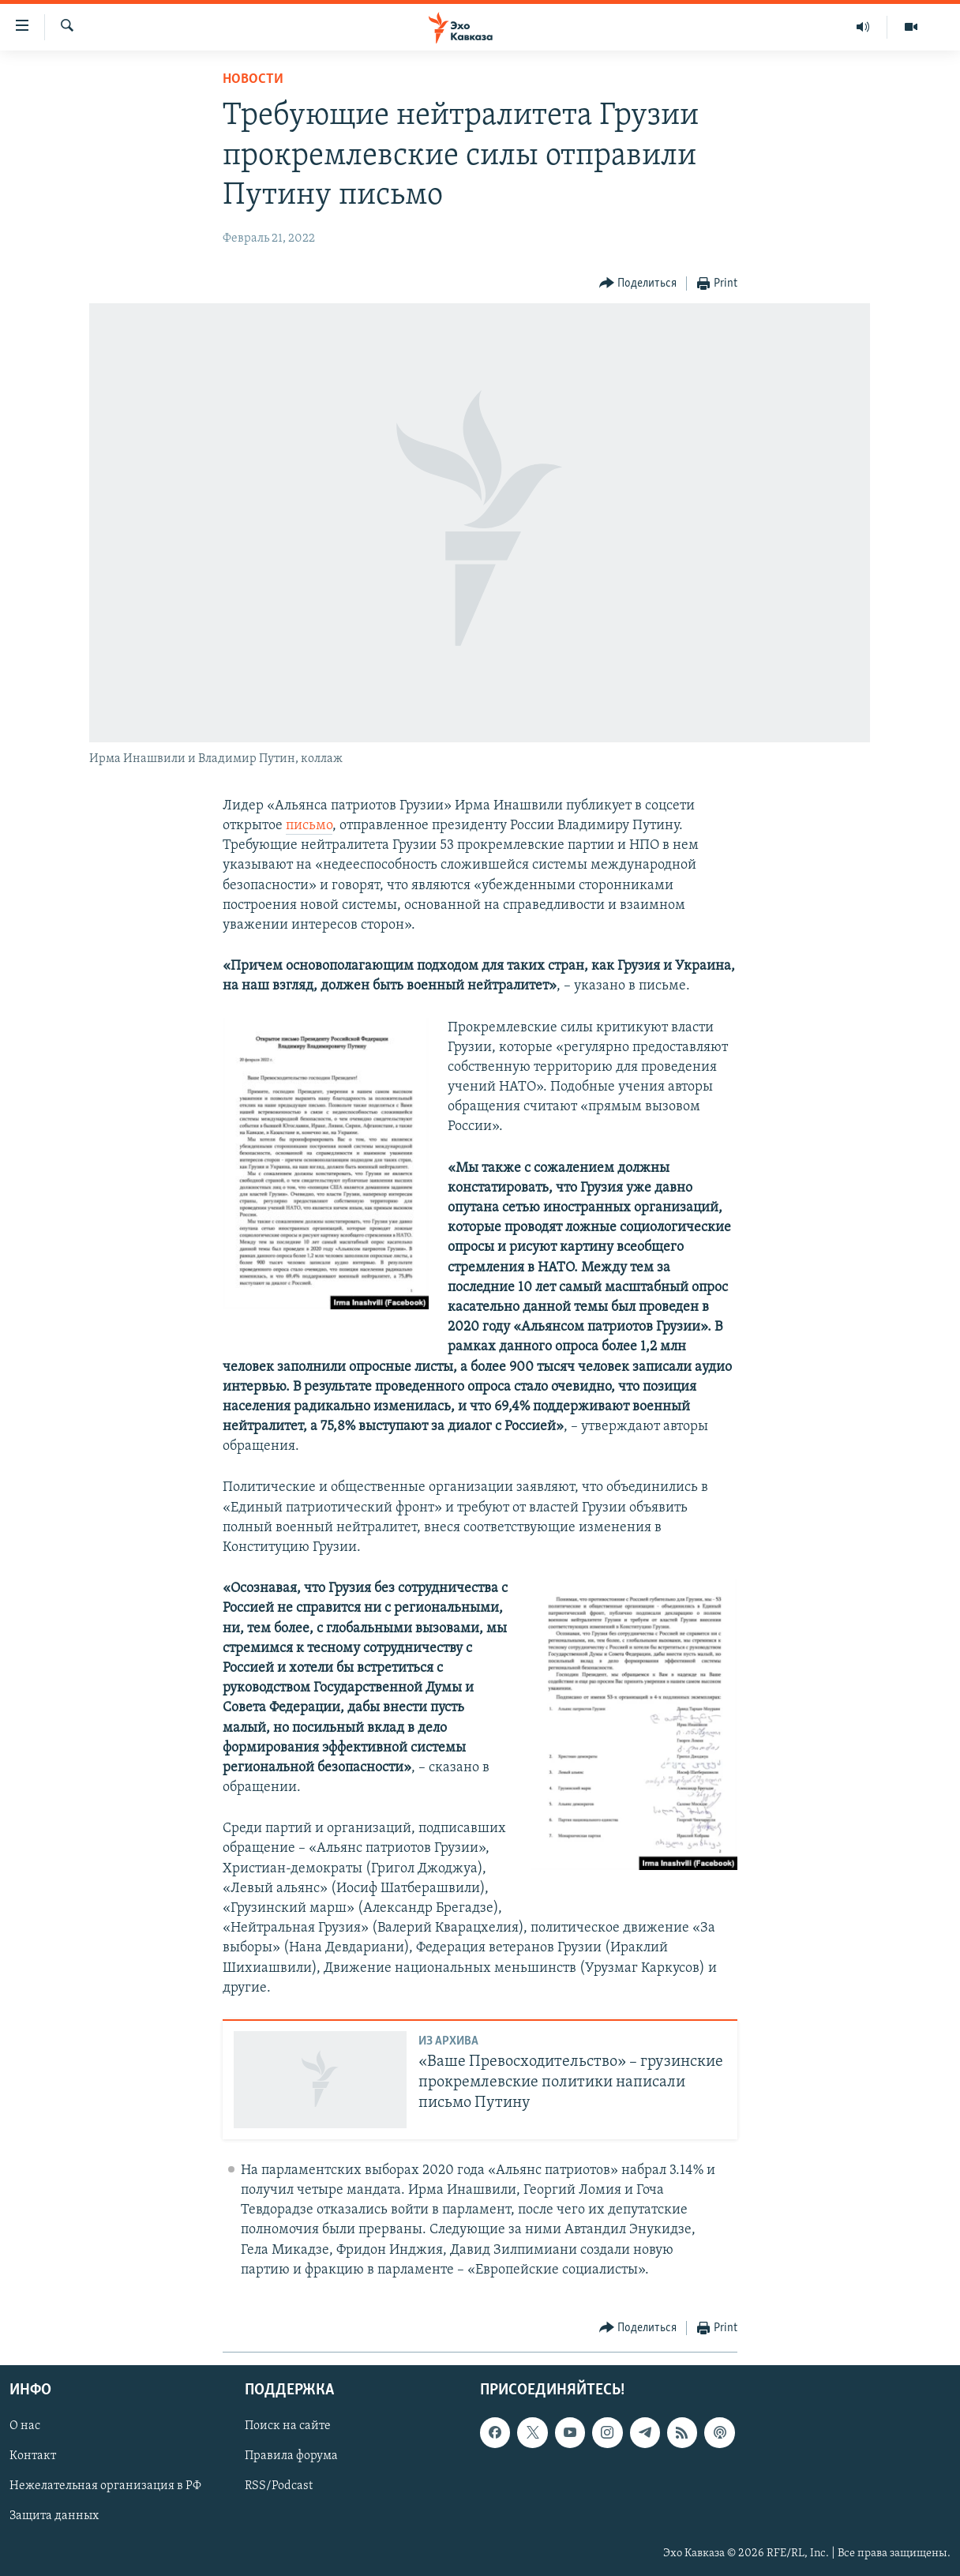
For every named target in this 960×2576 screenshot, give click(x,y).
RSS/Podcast (279, 2486)
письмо (309, 825)
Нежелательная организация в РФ (105, 2486)
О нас (24, 2426)
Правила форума (291, 2456)
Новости (253, 79)
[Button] (638, 284)
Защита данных (54, 2516)
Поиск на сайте (288, 2426)
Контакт (32, 2456)
